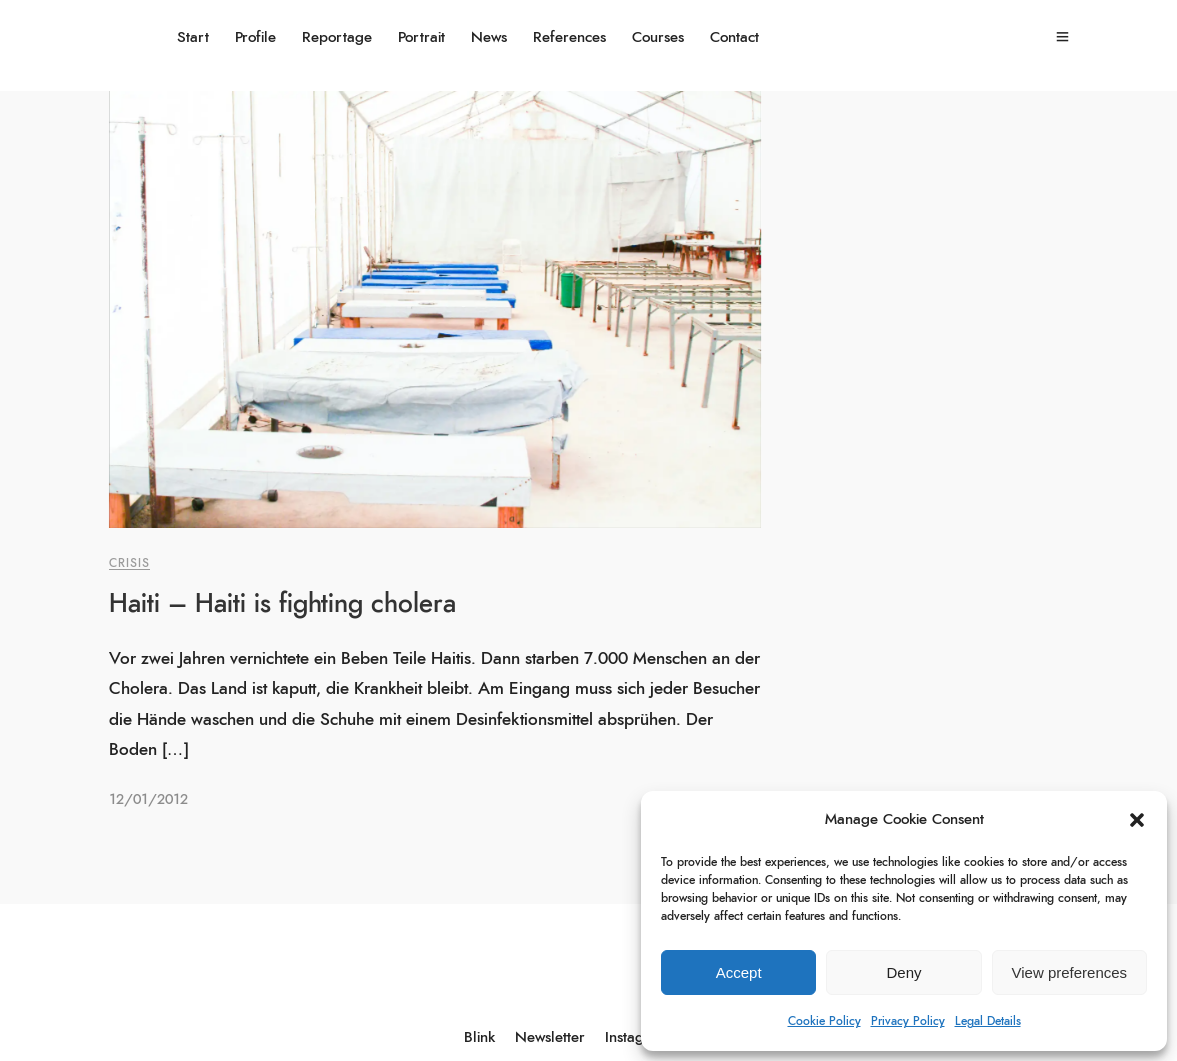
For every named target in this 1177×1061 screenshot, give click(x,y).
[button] (1137, 820)
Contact (734, 37)
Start (193, 37)
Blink (479, 1037)
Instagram (637, 1037)
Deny (903, 972)
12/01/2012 (148, 800)
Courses (658, 37)
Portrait (421, 37)
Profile (255, 37)
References (569, 37)
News (489, 37)
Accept (739, 972)
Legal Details (988, 1021)
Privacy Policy (908, 1021)
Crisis (129, 563)
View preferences (1070, 972)
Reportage (337, 37)
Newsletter (550, 1037)
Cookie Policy (824, 1021)
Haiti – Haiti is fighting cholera (282, 604)
